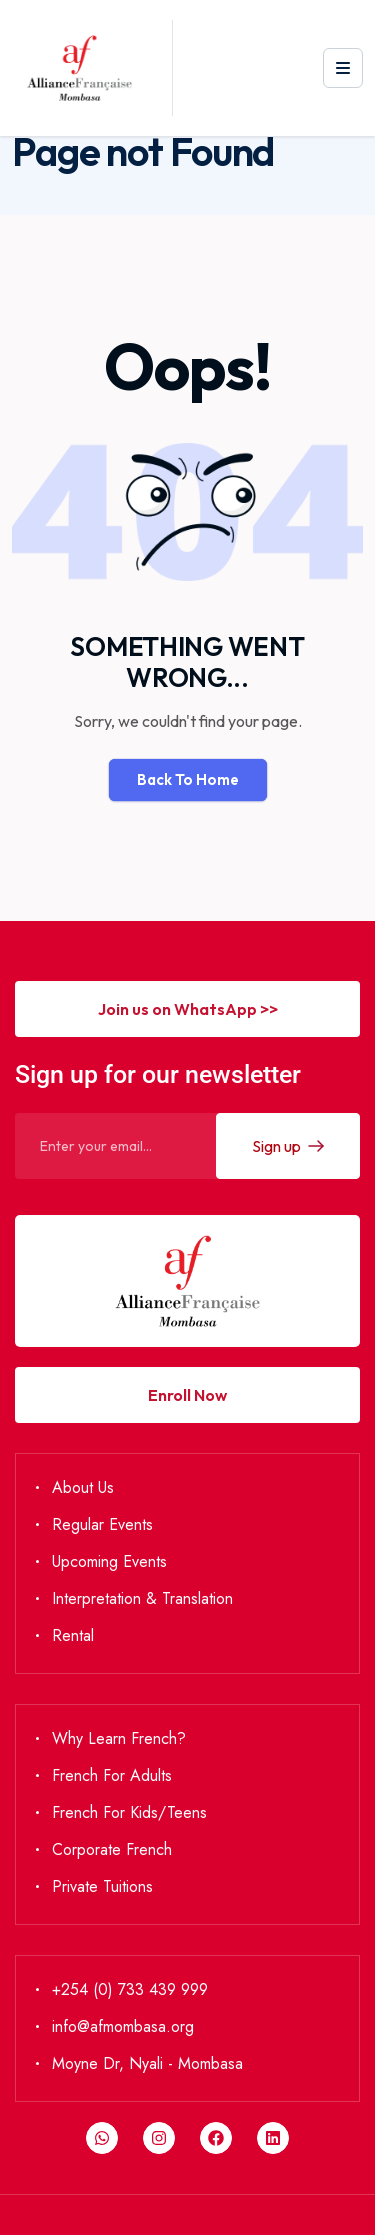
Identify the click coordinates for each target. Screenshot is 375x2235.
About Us (83, 1487)
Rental (73, 1635)
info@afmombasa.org (123, 2026)
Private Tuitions (102, 1886)
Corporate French (112, 1849)
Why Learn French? (119, 1738)
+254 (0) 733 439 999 (130, 1989)
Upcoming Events (109, 1561)
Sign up (288, 1146)
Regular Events (102, 1524)
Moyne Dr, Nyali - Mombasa (147, 2063)
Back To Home (188, 779)
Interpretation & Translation (142, 1598)
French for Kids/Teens (129, 1812)
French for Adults (112, 1775)
